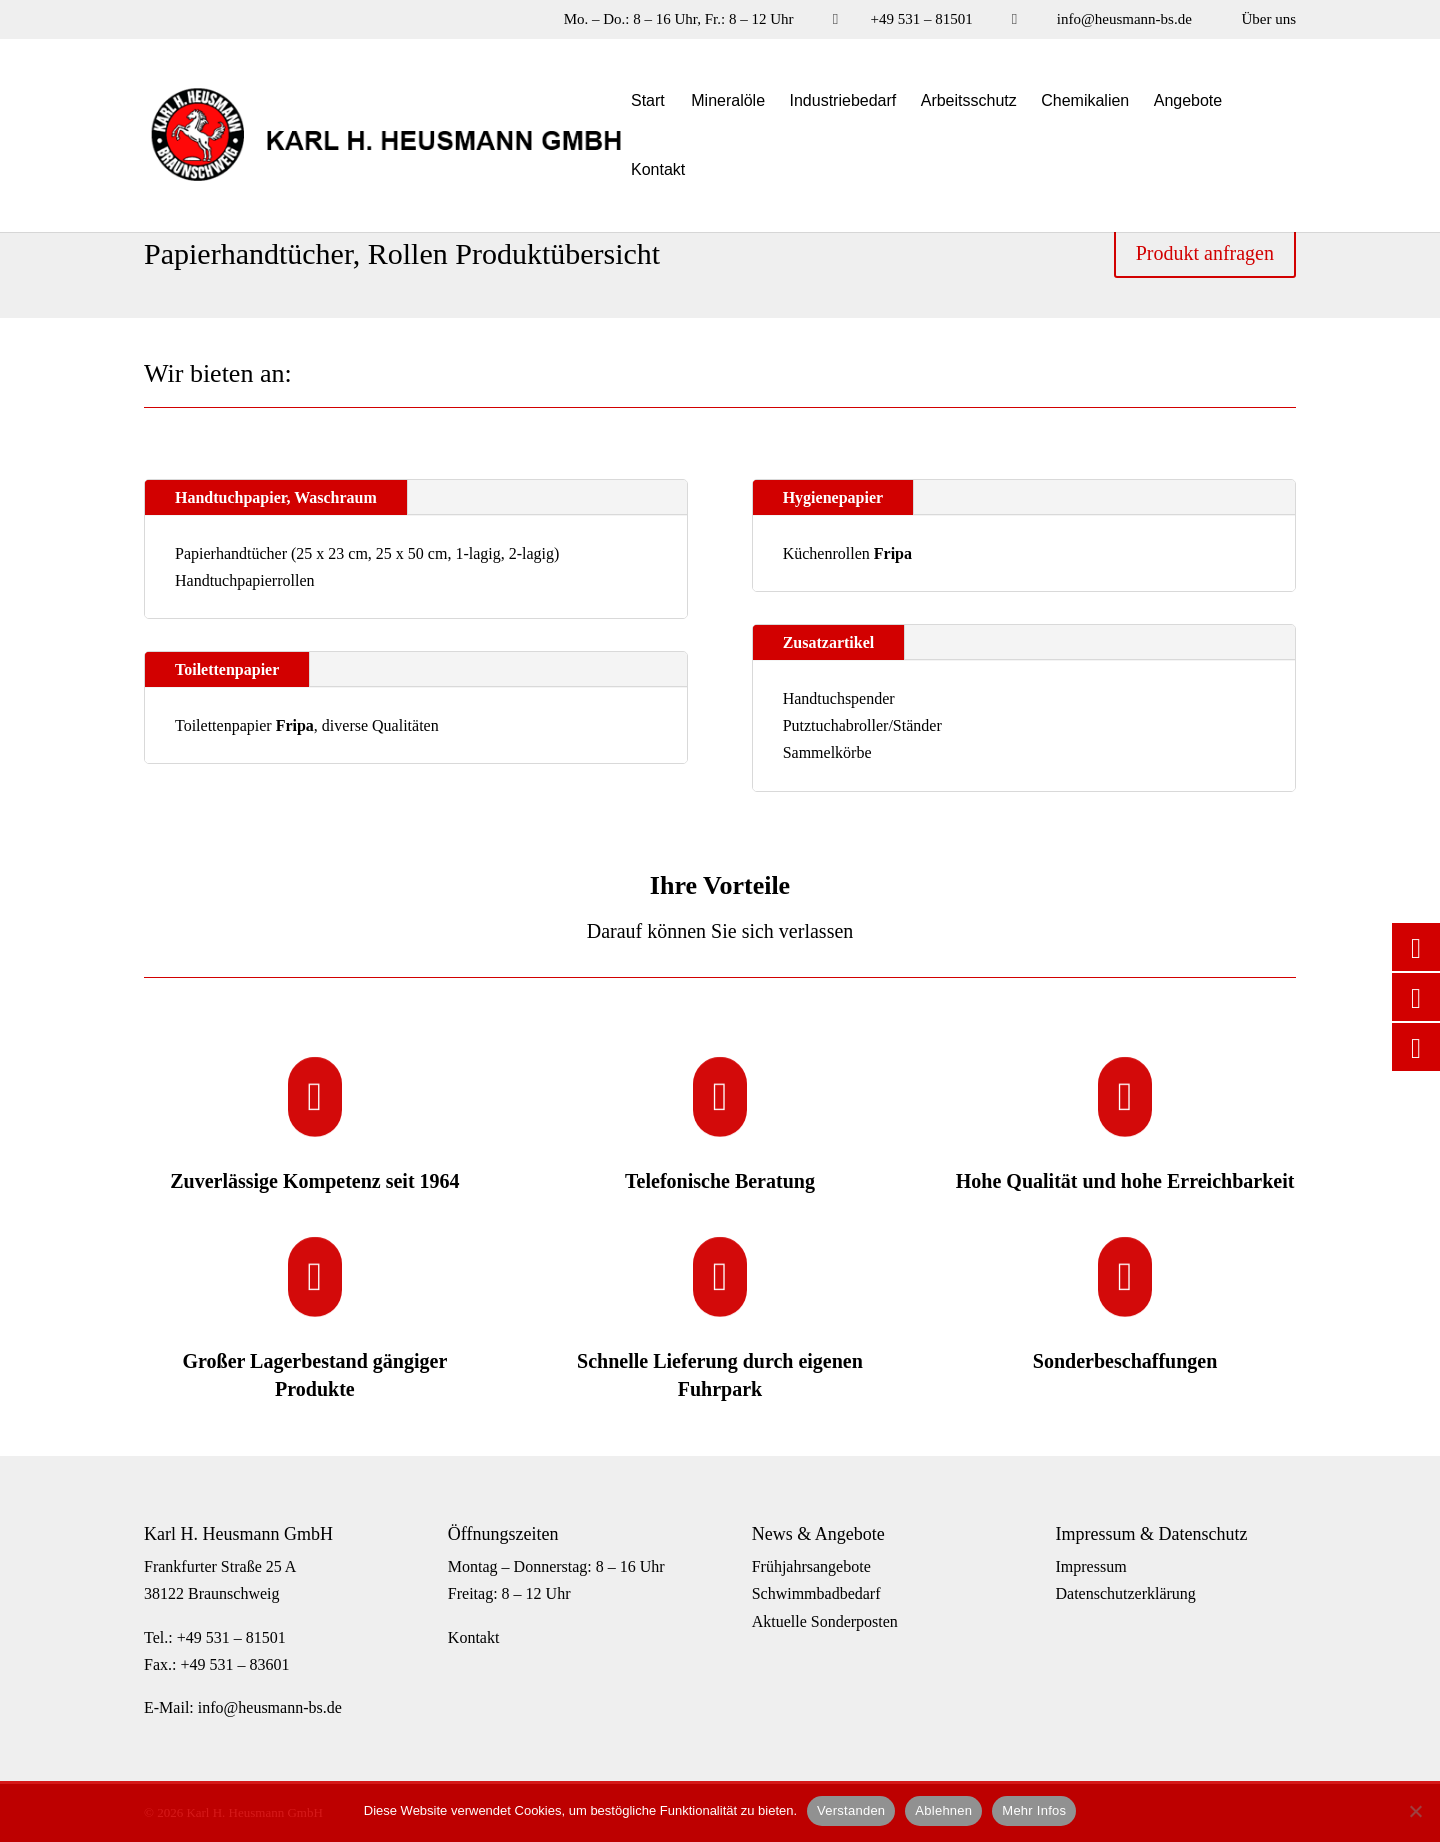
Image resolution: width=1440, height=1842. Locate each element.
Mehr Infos (1034, 1810)
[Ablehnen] (1415, 1811)
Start (648, 101)
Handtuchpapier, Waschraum (276, 497)
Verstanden (851, 1810)
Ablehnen (943, 1810)
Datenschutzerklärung (1125, 1593)
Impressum (1090, 1566)
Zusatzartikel (829, 642)
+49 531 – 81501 (921, 19)
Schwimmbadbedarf (816, 1593)
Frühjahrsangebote (811, 1566)
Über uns (1268, 19)
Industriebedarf (843, 101)
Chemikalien (1085, 101)
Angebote (1188, 101)
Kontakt (658, 170)
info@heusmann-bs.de (1124, 19)
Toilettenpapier (227, 669)
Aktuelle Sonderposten (825, 1621)
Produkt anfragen (1205, 253)
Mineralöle (728, 101)
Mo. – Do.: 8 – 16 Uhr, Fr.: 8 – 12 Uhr (679, 19)
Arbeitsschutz (969, 101)
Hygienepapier (833, 497)
